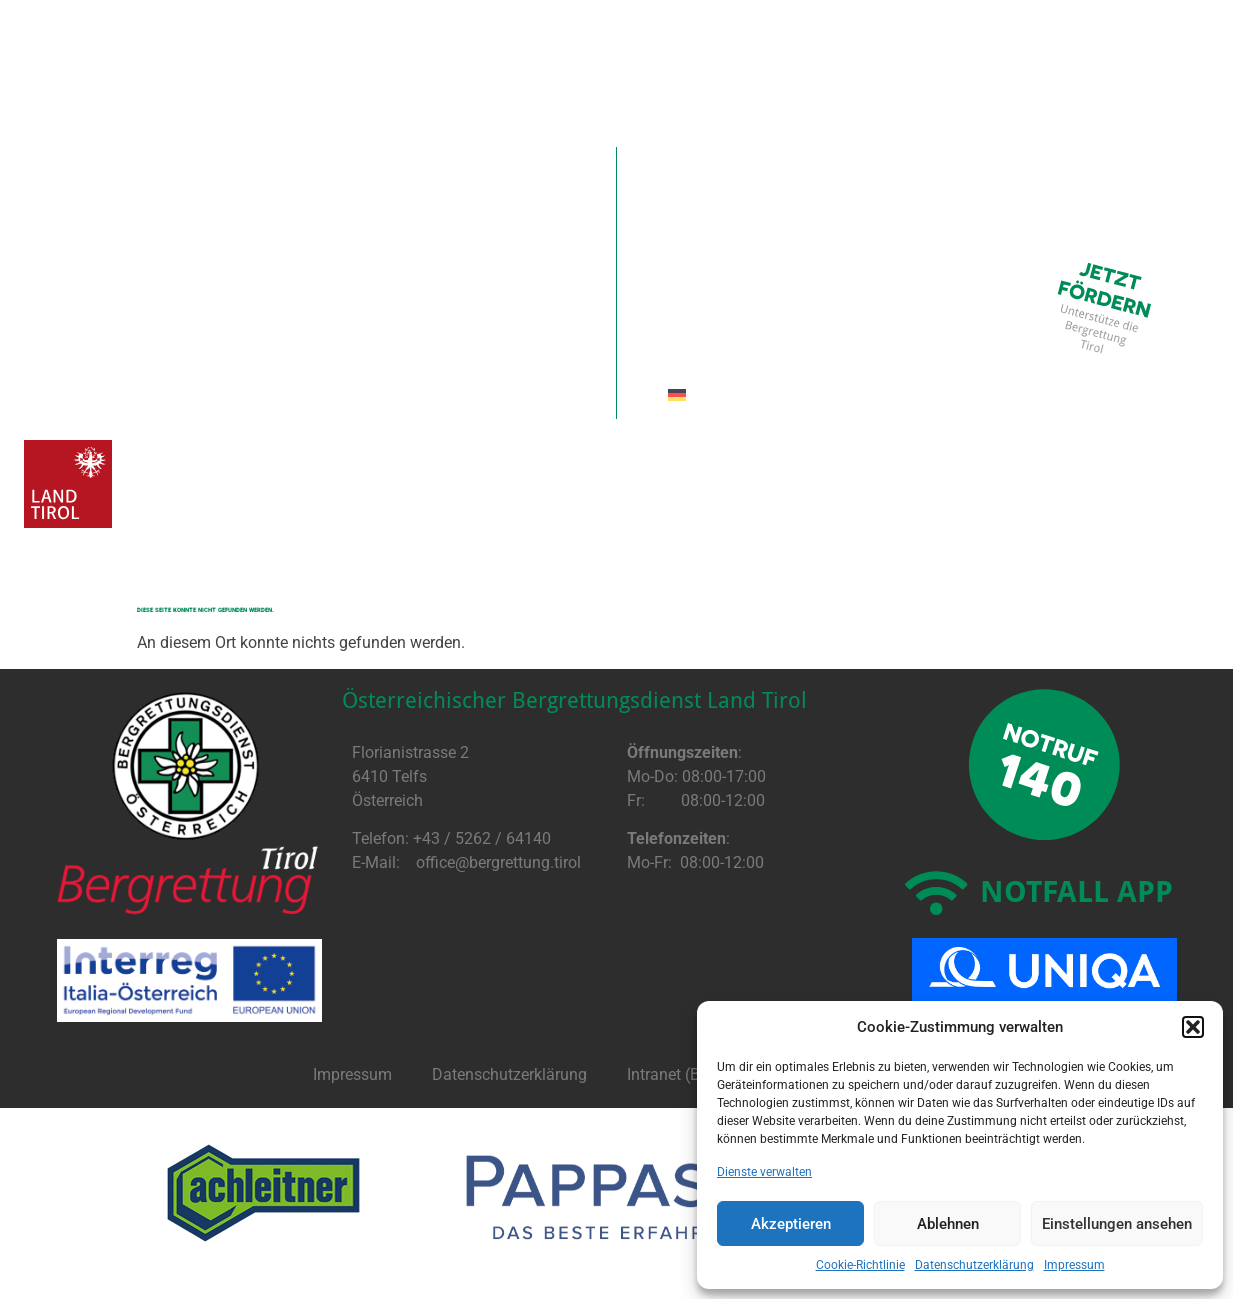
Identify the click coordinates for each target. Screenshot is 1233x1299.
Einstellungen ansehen (1117, 1224)
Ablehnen (948, 1224)
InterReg (1008, 171)
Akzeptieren (791, 1224)
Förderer (404, 171)
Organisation (548, 171)
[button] (1193, 1027)
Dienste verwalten (764, 1172)
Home (66, 171)
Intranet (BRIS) (678, 1074)
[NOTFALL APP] (937, 893)
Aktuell (161, 171)
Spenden (275, 171)
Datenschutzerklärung (974, 1265)
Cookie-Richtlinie (860, 1265)
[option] (264, 1193)
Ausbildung (879, 171)
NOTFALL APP (1076, 890)
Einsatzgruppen (717, 171)
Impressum (1074, 1265)
